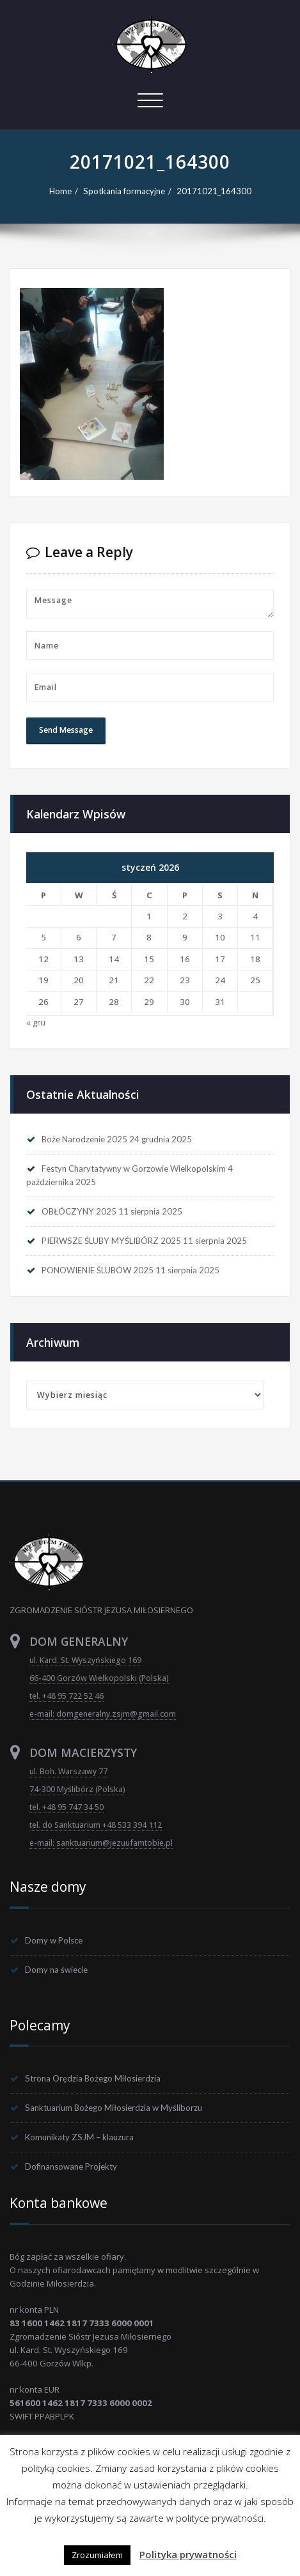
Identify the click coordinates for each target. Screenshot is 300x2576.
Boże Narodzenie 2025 (84, 1139)
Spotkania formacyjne (124, 191)
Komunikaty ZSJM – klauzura (79, 2137)
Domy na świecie (56, 1970)
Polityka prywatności (188, 2554)
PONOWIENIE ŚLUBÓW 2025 (98, 1270)
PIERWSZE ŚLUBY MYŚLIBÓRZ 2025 (111, 1241)
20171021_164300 (214, 191)
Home (60, 191)
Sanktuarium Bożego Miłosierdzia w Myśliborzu (113, 2108)
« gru (35, 1022)
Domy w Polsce (54, 1940)
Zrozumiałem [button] (97, 2555)
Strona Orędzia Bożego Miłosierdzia (93, 2078)
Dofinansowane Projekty (71, 2166)
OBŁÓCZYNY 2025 (79, 1211)
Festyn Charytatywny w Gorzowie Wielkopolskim (134, 1168)
